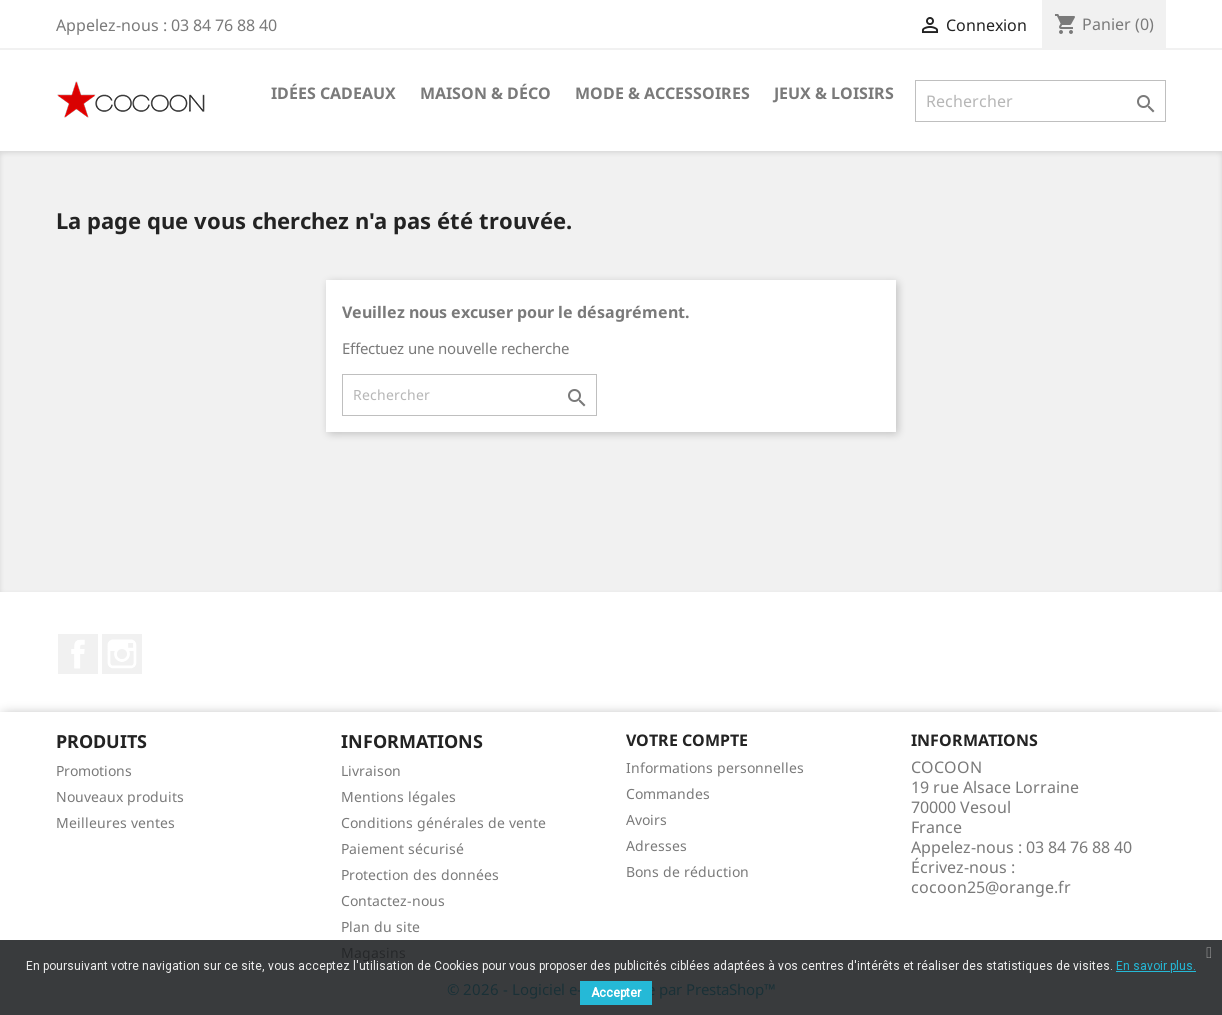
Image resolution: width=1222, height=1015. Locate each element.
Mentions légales (398, 796)
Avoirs (646, 819)
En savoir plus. (1156, 966)
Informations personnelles (715, 767)
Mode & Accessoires (662, 93)
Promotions (94, 770)
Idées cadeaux (333, 93)
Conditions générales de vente (443, 822)
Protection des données (420, 874)
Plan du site (380, 926)
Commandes (668, 793)
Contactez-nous (393, 900)
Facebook (78, 654)
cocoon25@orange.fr (991, 887)
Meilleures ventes (115, 822)
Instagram (122, 654)
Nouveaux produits (120, 796)
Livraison (371, 770)
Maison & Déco (485, 93)
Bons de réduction (687, 871)
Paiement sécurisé (402, 848)
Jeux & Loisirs (834, 93)
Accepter (616, 993)
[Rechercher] (1040, 101)
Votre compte (687, 740)
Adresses (656, 845)
